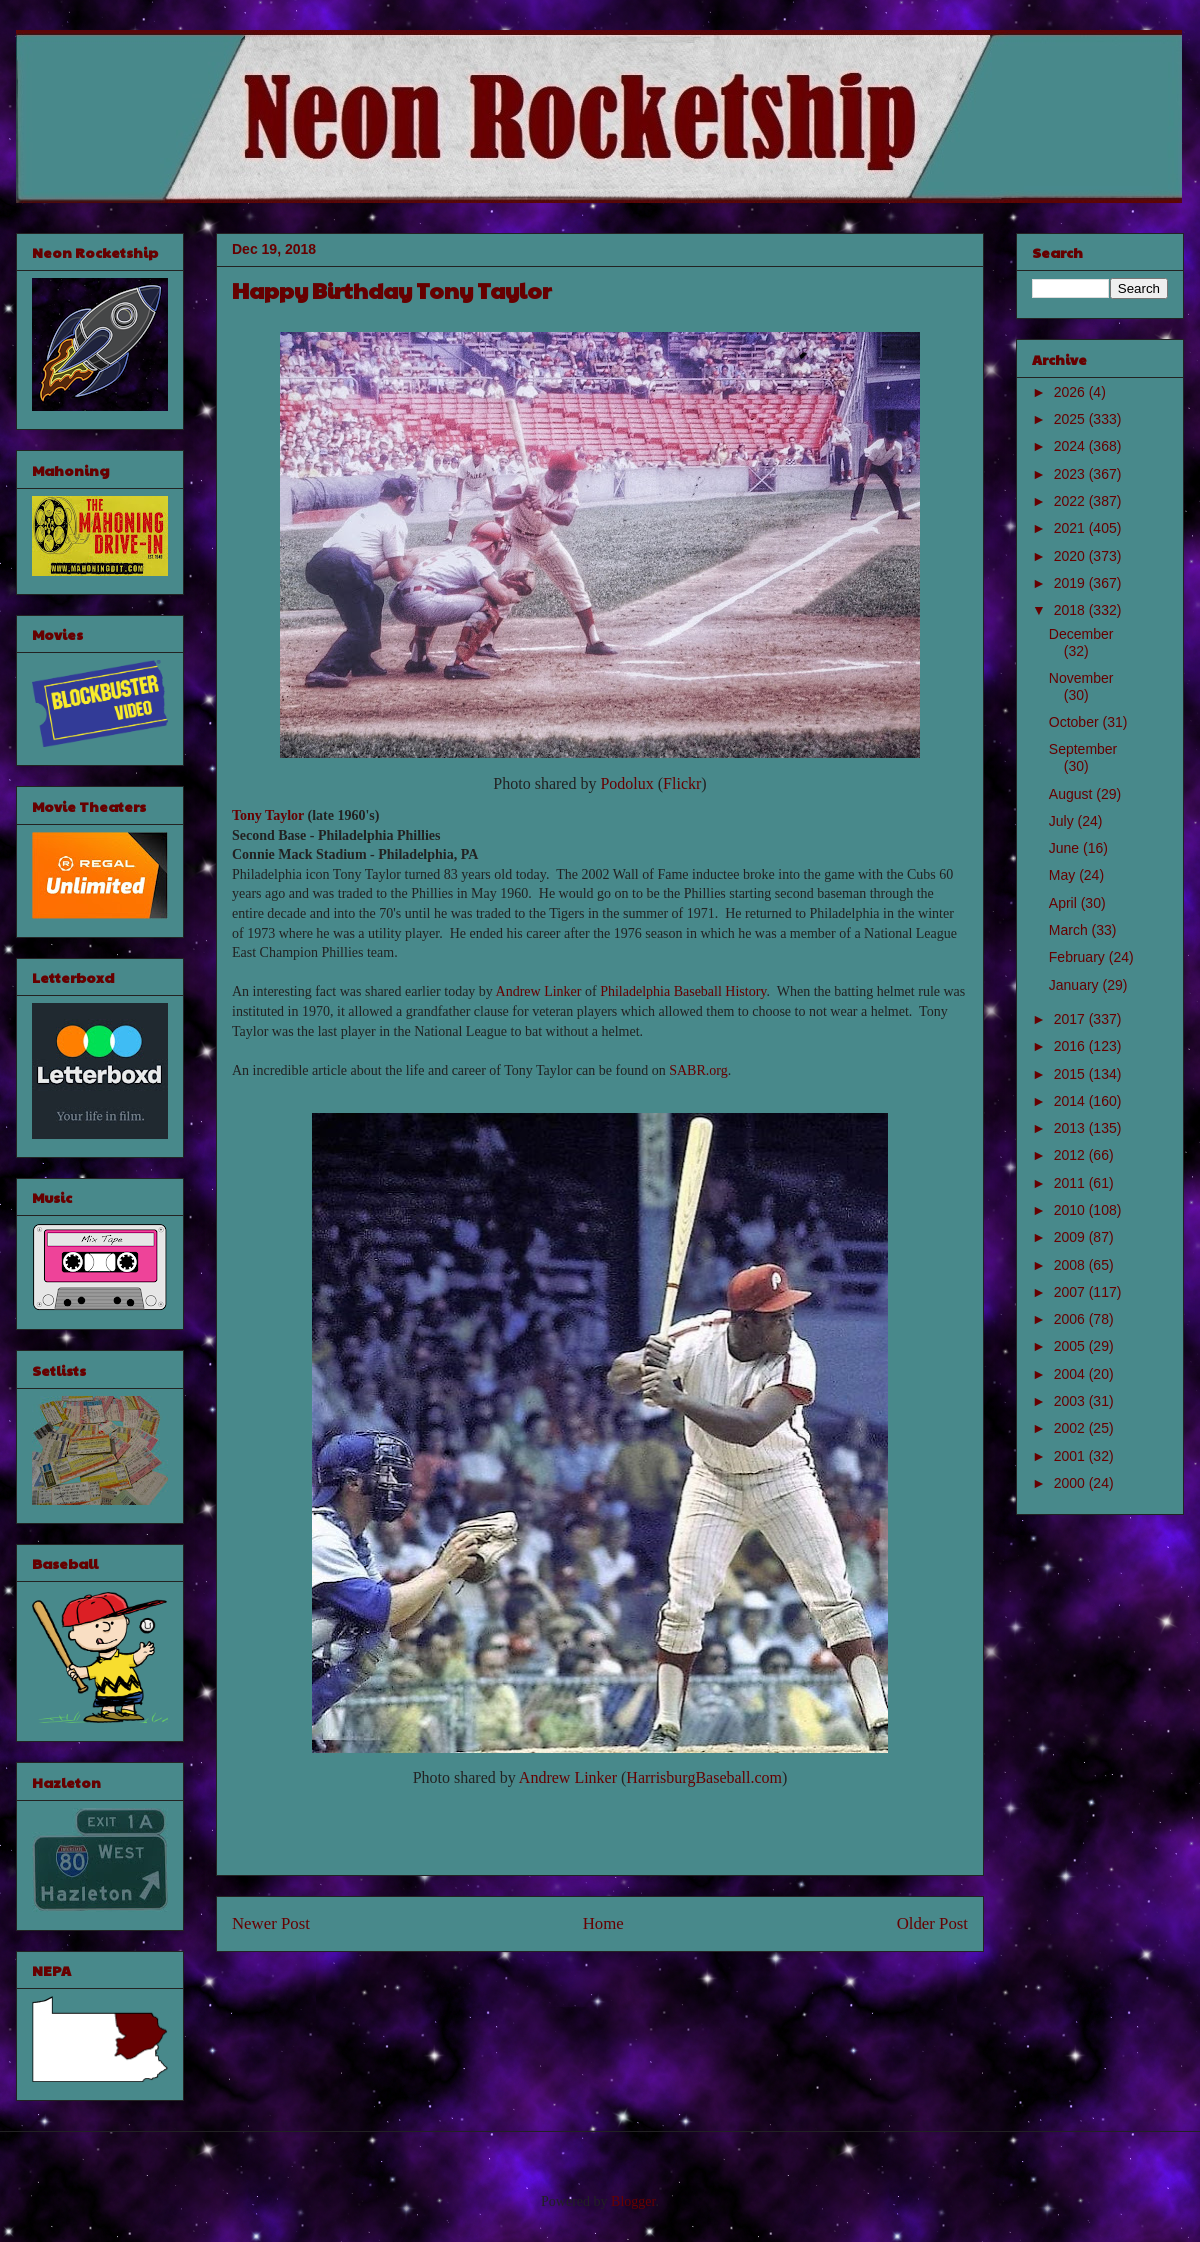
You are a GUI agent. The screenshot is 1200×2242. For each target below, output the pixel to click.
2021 (1071, 528)
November (1081, 678)
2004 (1071, 1374)
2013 (1071, 1128)
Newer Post (271, 1923)
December (1081, 634)
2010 (1071, 1210)
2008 (1071, 1265)
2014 (1071, 1101)
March (1070, 930)
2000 (1071, 1483)
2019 (1071, 583)
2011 (1071, 1183)
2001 (1071, 1456)
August (1072, 794)
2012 (1071, 1155)
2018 (1071, 610)
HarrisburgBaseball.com (704, 1777)
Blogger (633, 2201)
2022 (1071, 501)
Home (603, 1923)
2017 (1071, 1019)
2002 (1071, 1428)
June (1066, 848)
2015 (1071, 1074)
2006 (1071, 1319)
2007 (1071, 1292)
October (1076, 722)
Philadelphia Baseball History (683, 991)
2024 (1071, 446)
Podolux (626, 783)
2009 (1071, 1237)
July (1063, 821)
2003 (1071, 1401)
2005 (1071, 1346)
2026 (1071, 392)
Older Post (932, 1923)
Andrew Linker (539, 991)
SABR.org (698, 1070)
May (1064, 875)
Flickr (682, 783)
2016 (1071, 1046)
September (1083, 749)
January (1076, 985)
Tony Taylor (268, 815)
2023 (1071, 474)
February (1079, 957)
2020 (1071, 556)
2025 (1071, 419)
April (1065, 903)
